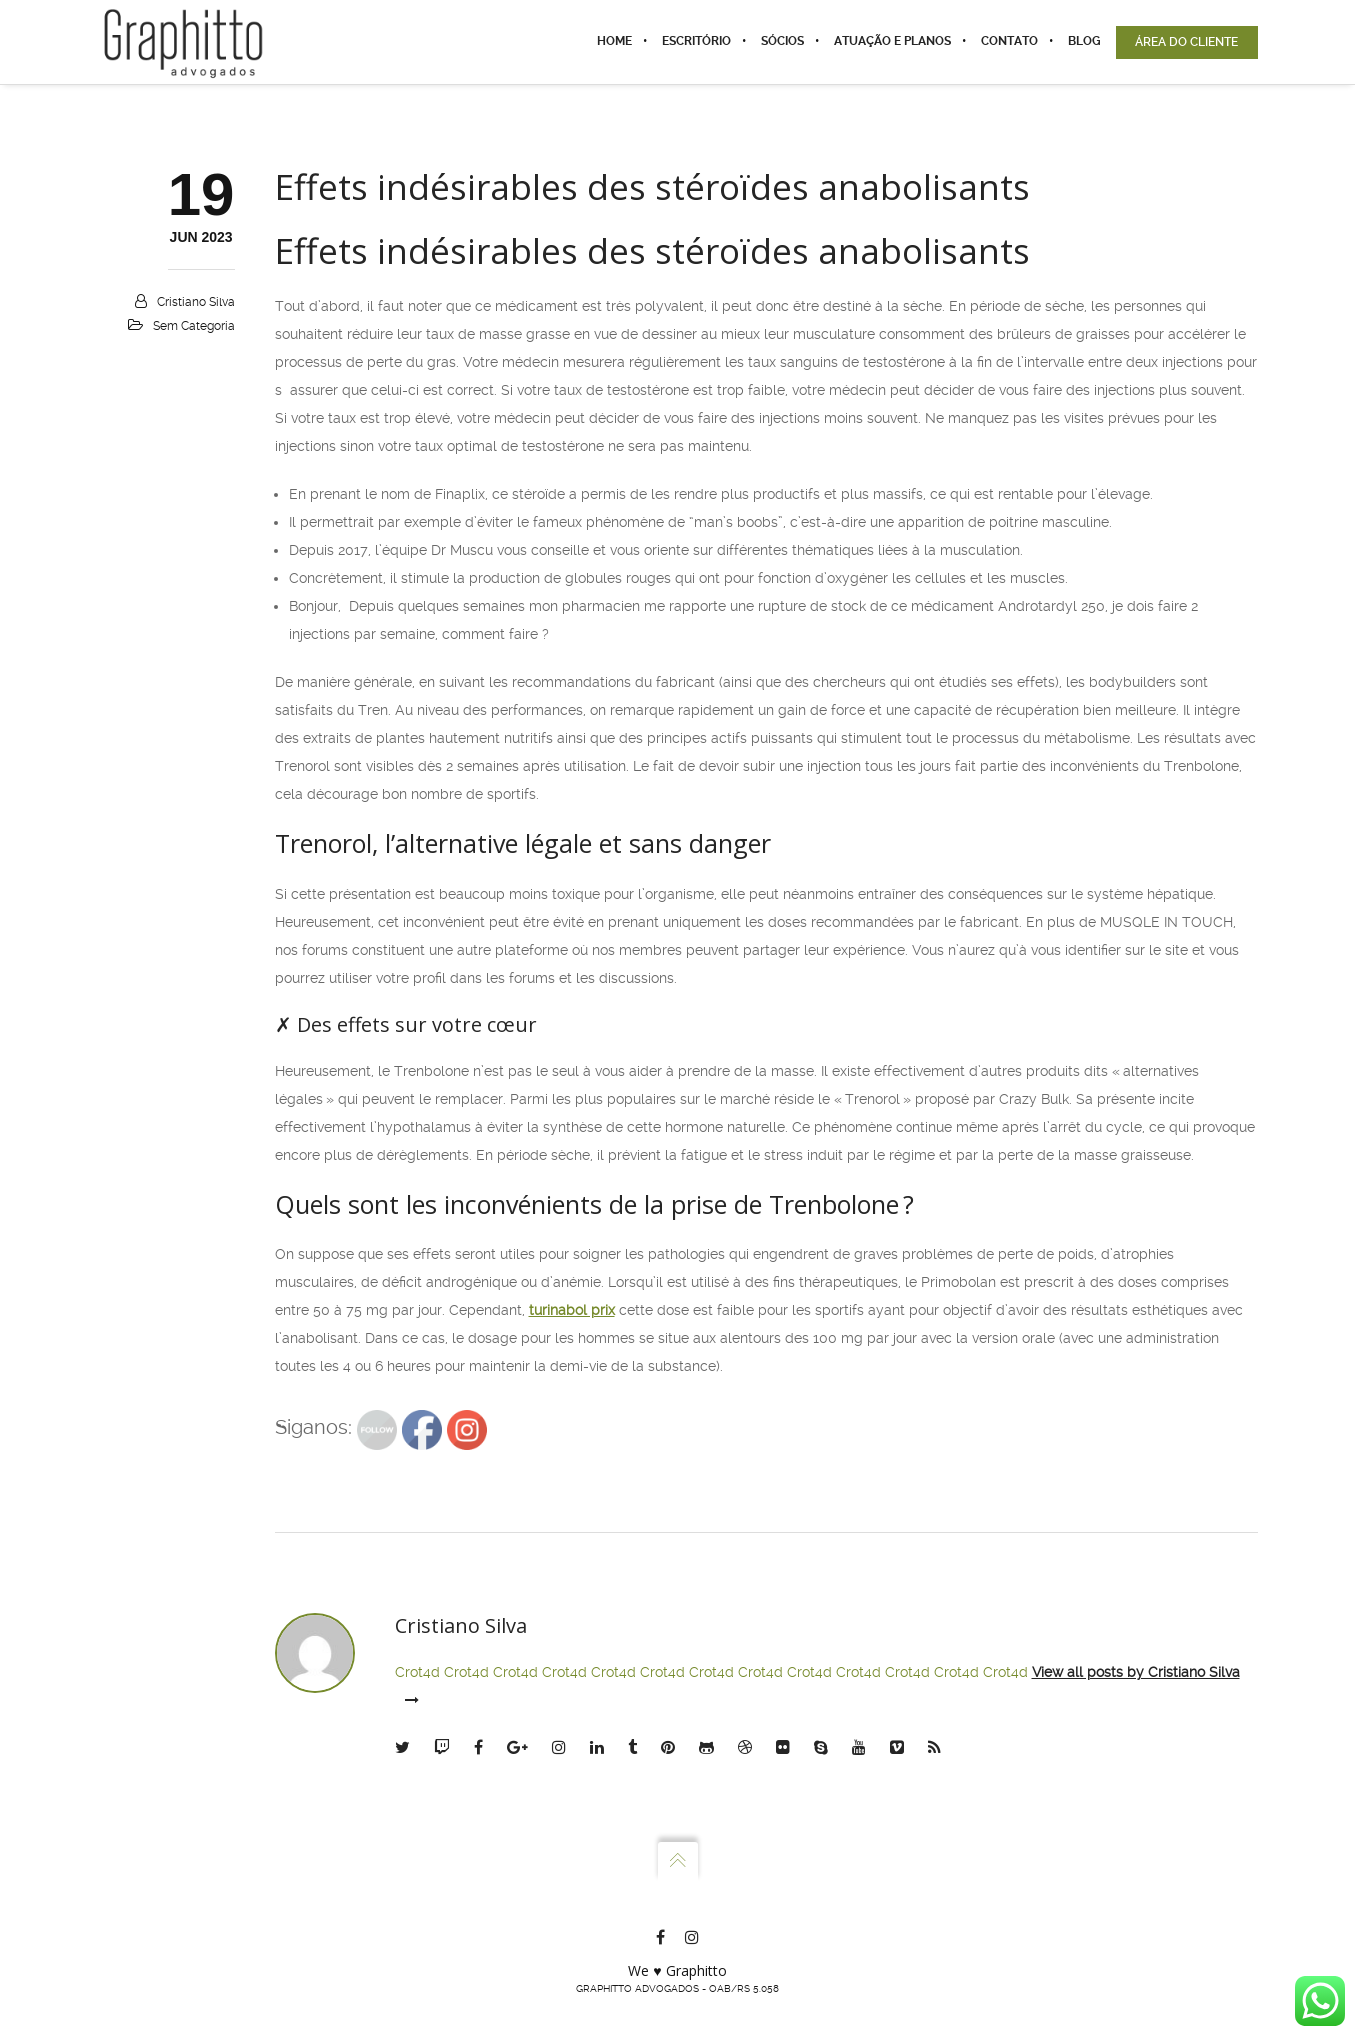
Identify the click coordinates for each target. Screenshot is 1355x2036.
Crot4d (417, 1672)
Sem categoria (194, 326)
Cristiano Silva (196, 302)
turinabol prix (572, 1310)
